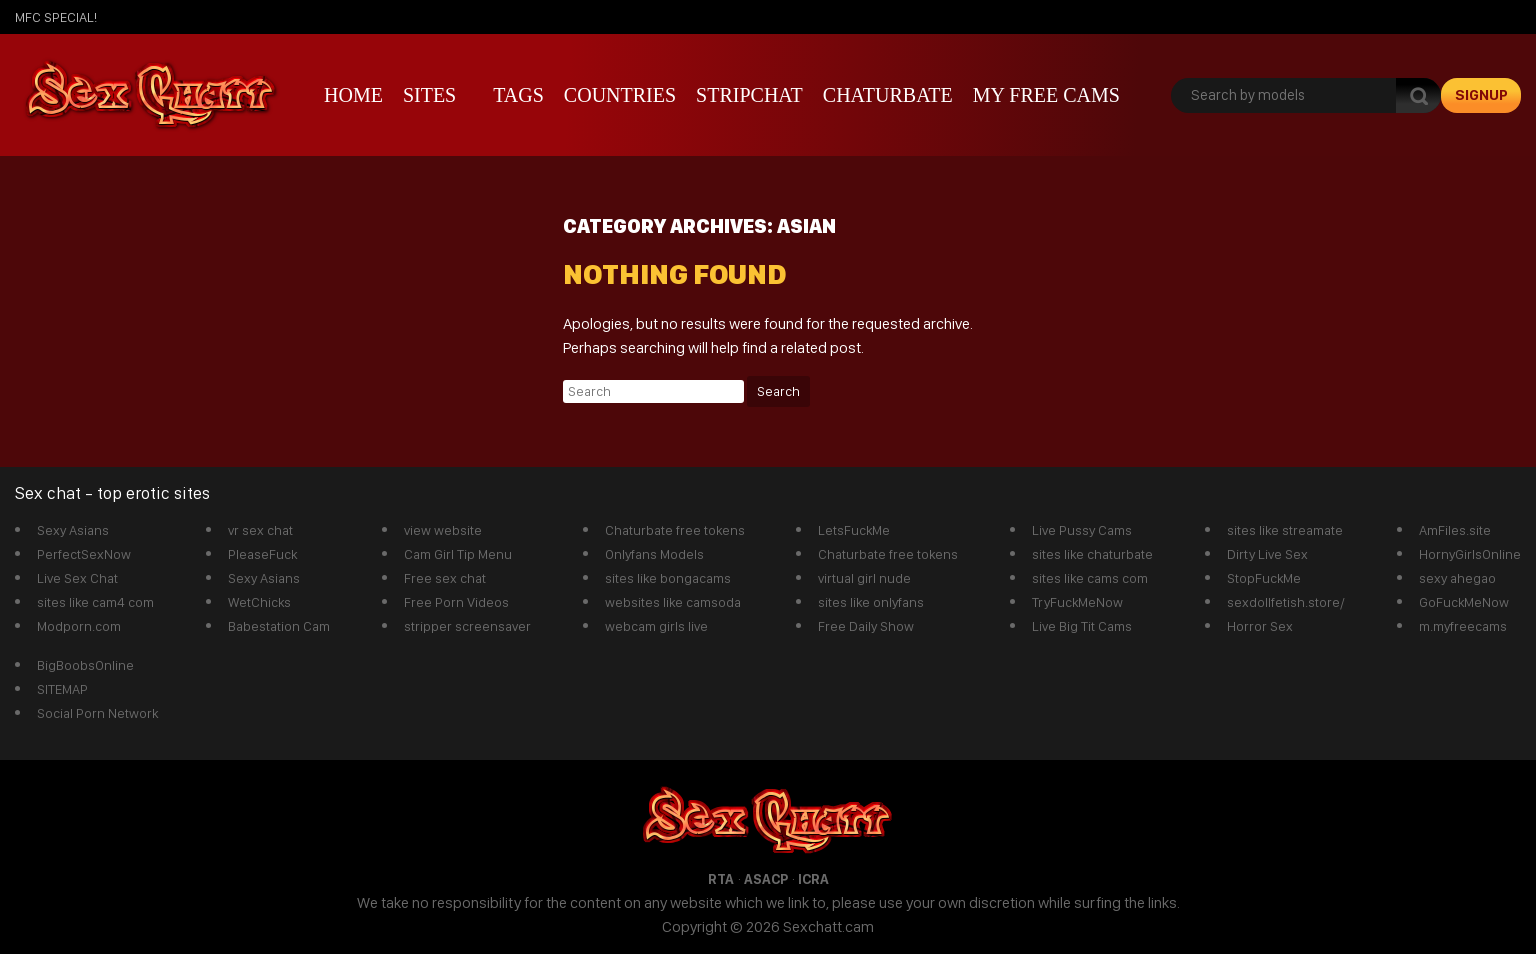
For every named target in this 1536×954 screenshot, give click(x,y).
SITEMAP (62, 689)
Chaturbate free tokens (675, 530)
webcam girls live (656, 626)
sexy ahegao (1457, 578)
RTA (721, 879)
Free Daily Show (866, 626)
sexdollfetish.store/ (1286, 602)
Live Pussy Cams (1082, 530)
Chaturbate (888, 95)
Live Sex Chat (77, 578)
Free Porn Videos (456, 602)
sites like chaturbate (1092, 554)
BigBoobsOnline (85, 665)
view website (443, 530)
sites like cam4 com (95, 602)
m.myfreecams (1463, 626)
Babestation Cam (279, 626)
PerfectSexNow (84, 554)
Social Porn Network (97, 713)
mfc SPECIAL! (56, 17)
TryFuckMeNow (1077, 602)
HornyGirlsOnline (1470, 554)
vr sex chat (260, 530)
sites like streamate (1285, 530)
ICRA (813, 879)
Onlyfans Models (654, 554)
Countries (620, 95)
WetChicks (259, 602)
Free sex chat (445, 578)
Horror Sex (1260, 626)
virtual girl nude (864, 578)
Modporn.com (79, 626)
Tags (518, 95)
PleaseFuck (262, 554)
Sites (429, 95)
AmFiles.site (1455, 530)
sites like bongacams (668, 578)
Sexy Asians (73, 530)
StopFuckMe (1264, 578)
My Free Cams (1046, 95)
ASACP (766, 879)
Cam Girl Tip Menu (458, 554)
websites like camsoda (673, 602)
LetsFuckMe (854, 530)
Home (353, 95)
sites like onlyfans (871, 602)
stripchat (749, 95)
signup (1481, 95)
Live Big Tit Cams (1082, 626)
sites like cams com (1090, 578)
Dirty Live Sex (1267, 554)
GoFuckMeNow (1464, 602)
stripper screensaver (467, 626)
